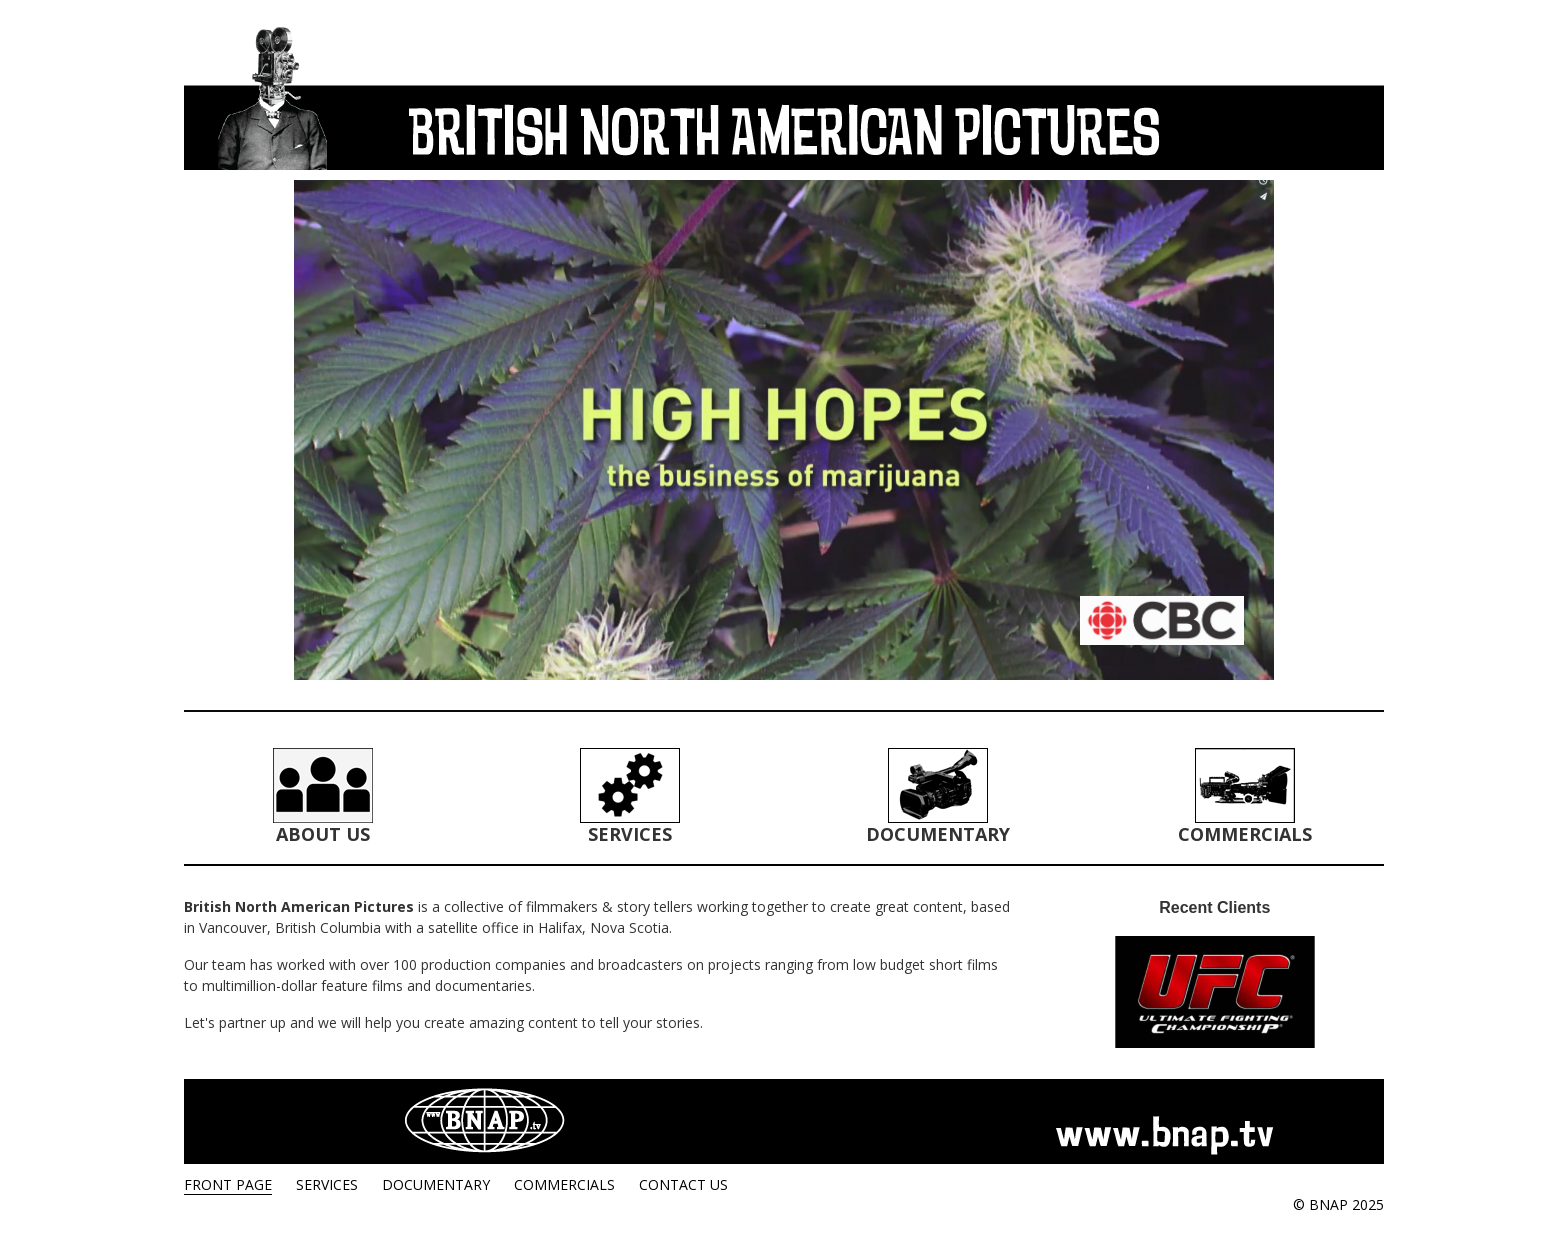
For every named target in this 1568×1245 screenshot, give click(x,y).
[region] (784, 430)
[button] (784, 430)
